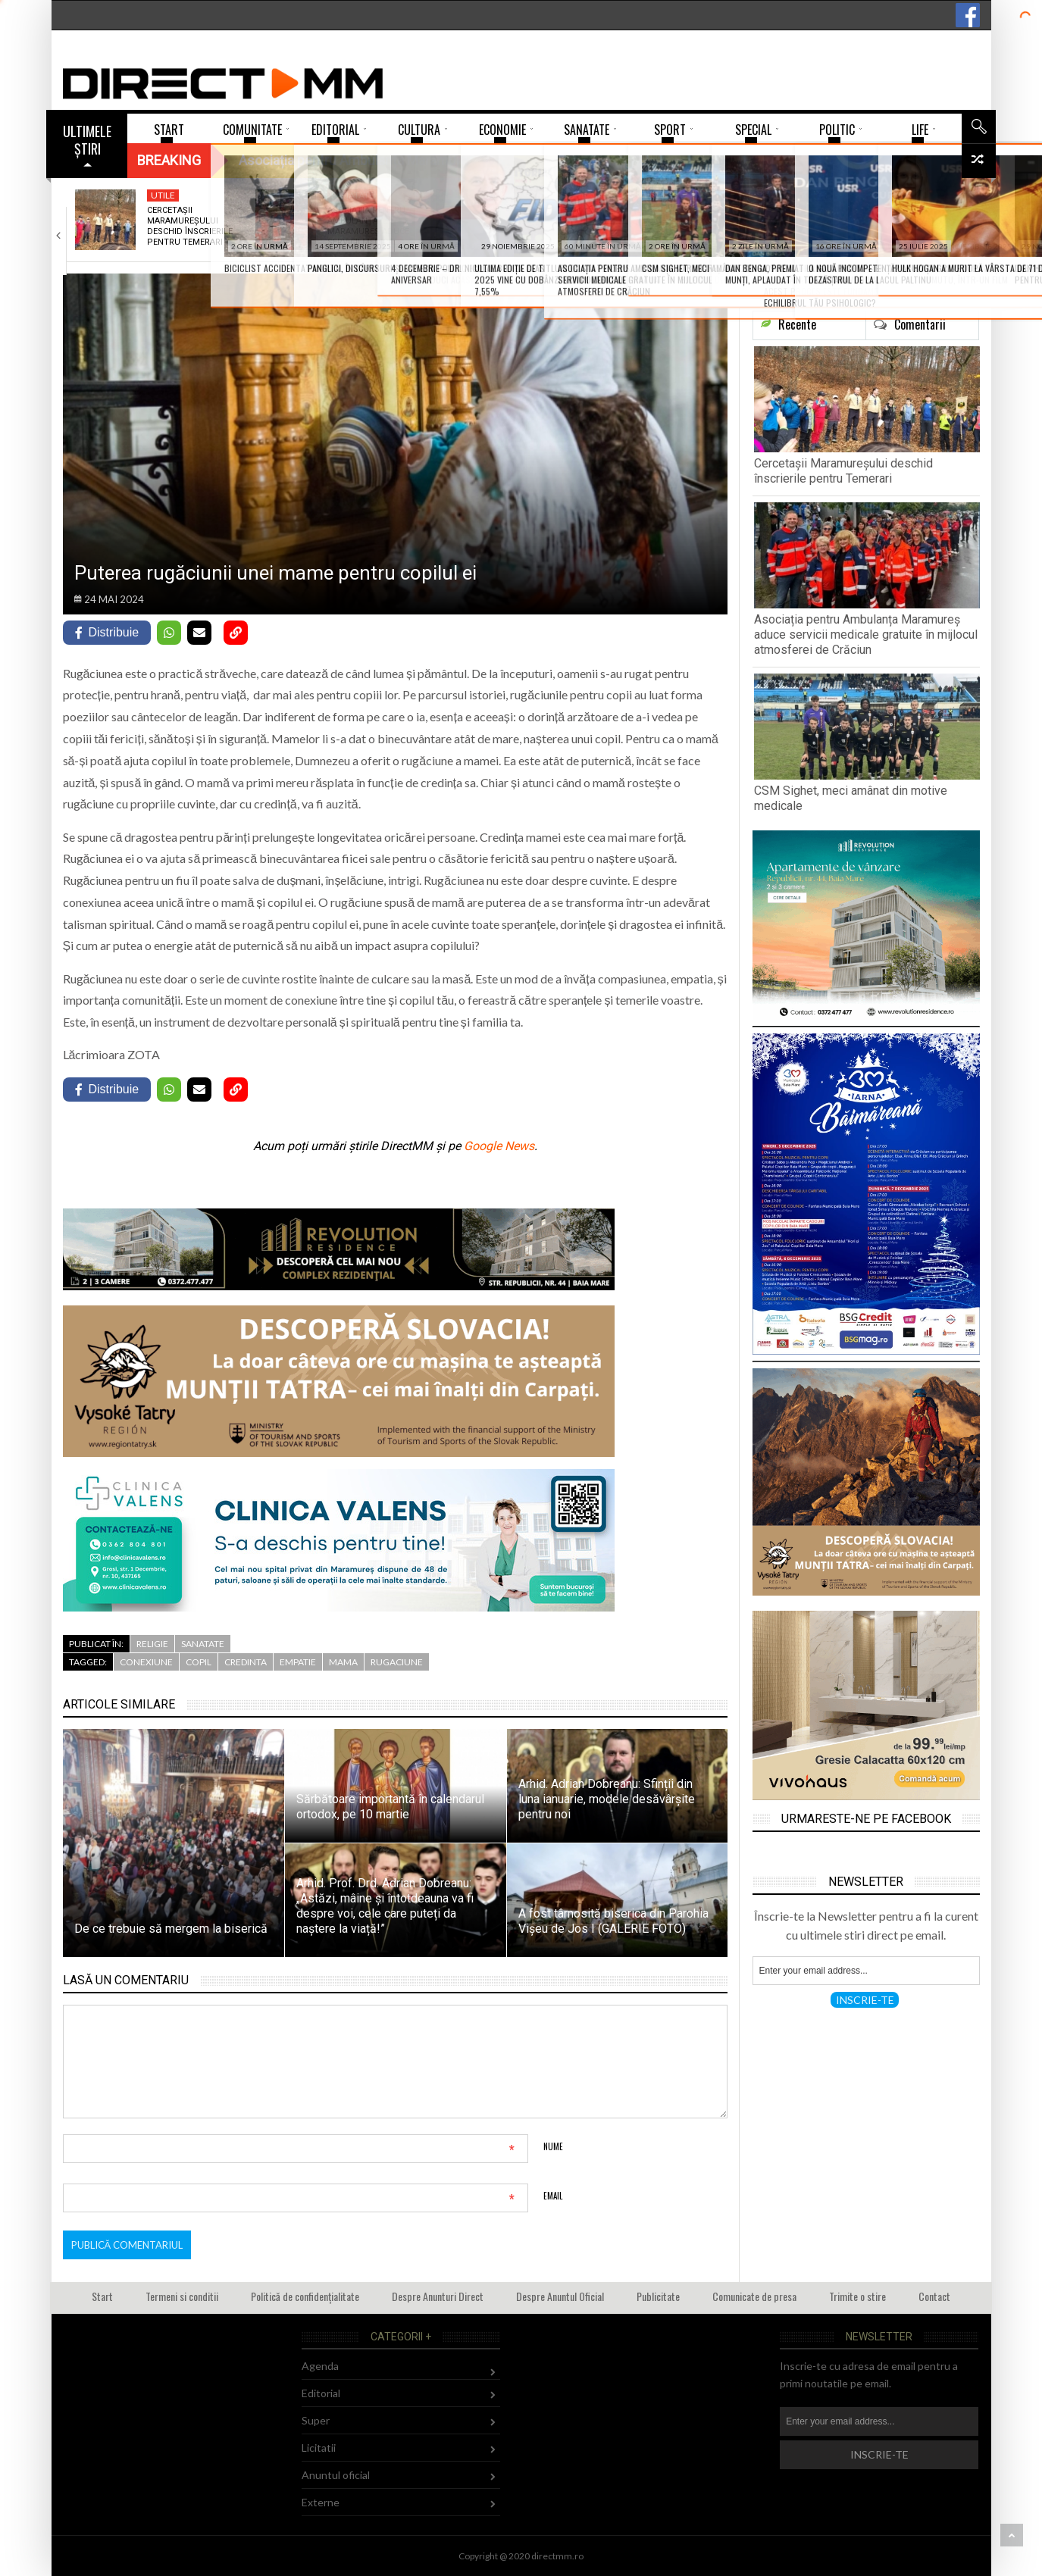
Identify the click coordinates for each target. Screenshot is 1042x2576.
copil (198, 1662)
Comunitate (901, 195)
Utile (163, 195)
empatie (298, 1662)
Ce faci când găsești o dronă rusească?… (914, 215)
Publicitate (658, 2296)
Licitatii (319, 2447)
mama (343, 1662)
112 (700, 195)
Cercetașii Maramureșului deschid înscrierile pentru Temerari (190, 226)
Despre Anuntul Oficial (560, 2296)
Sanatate (352, 195)
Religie (152, 1643)
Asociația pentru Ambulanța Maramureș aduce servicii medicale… (368, 226)
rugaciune (397, 1662)
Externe (321, 2502)
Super (316, 2420)
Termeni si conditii (182, 2296)
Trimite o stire (857, 2296)
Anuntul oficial (336, 2474)
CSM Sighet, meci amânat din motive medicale (550, 221)
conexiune (146, 1662)
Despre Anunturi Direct (437, 2296)
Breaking (169, 160)
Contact (934, 2296)
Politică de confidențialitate (305, 2296)
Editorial (321, 2393)
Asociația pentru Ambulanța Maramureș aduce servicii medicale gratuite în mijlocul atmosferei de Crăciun (866, 634)
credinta (245, 1662)
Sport (526, 195)
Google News (499, 1146)
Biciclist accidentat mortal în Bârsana (733, 215)
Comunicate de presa (754, 2296)
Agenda (320, 2365)
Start (102, 2296)
